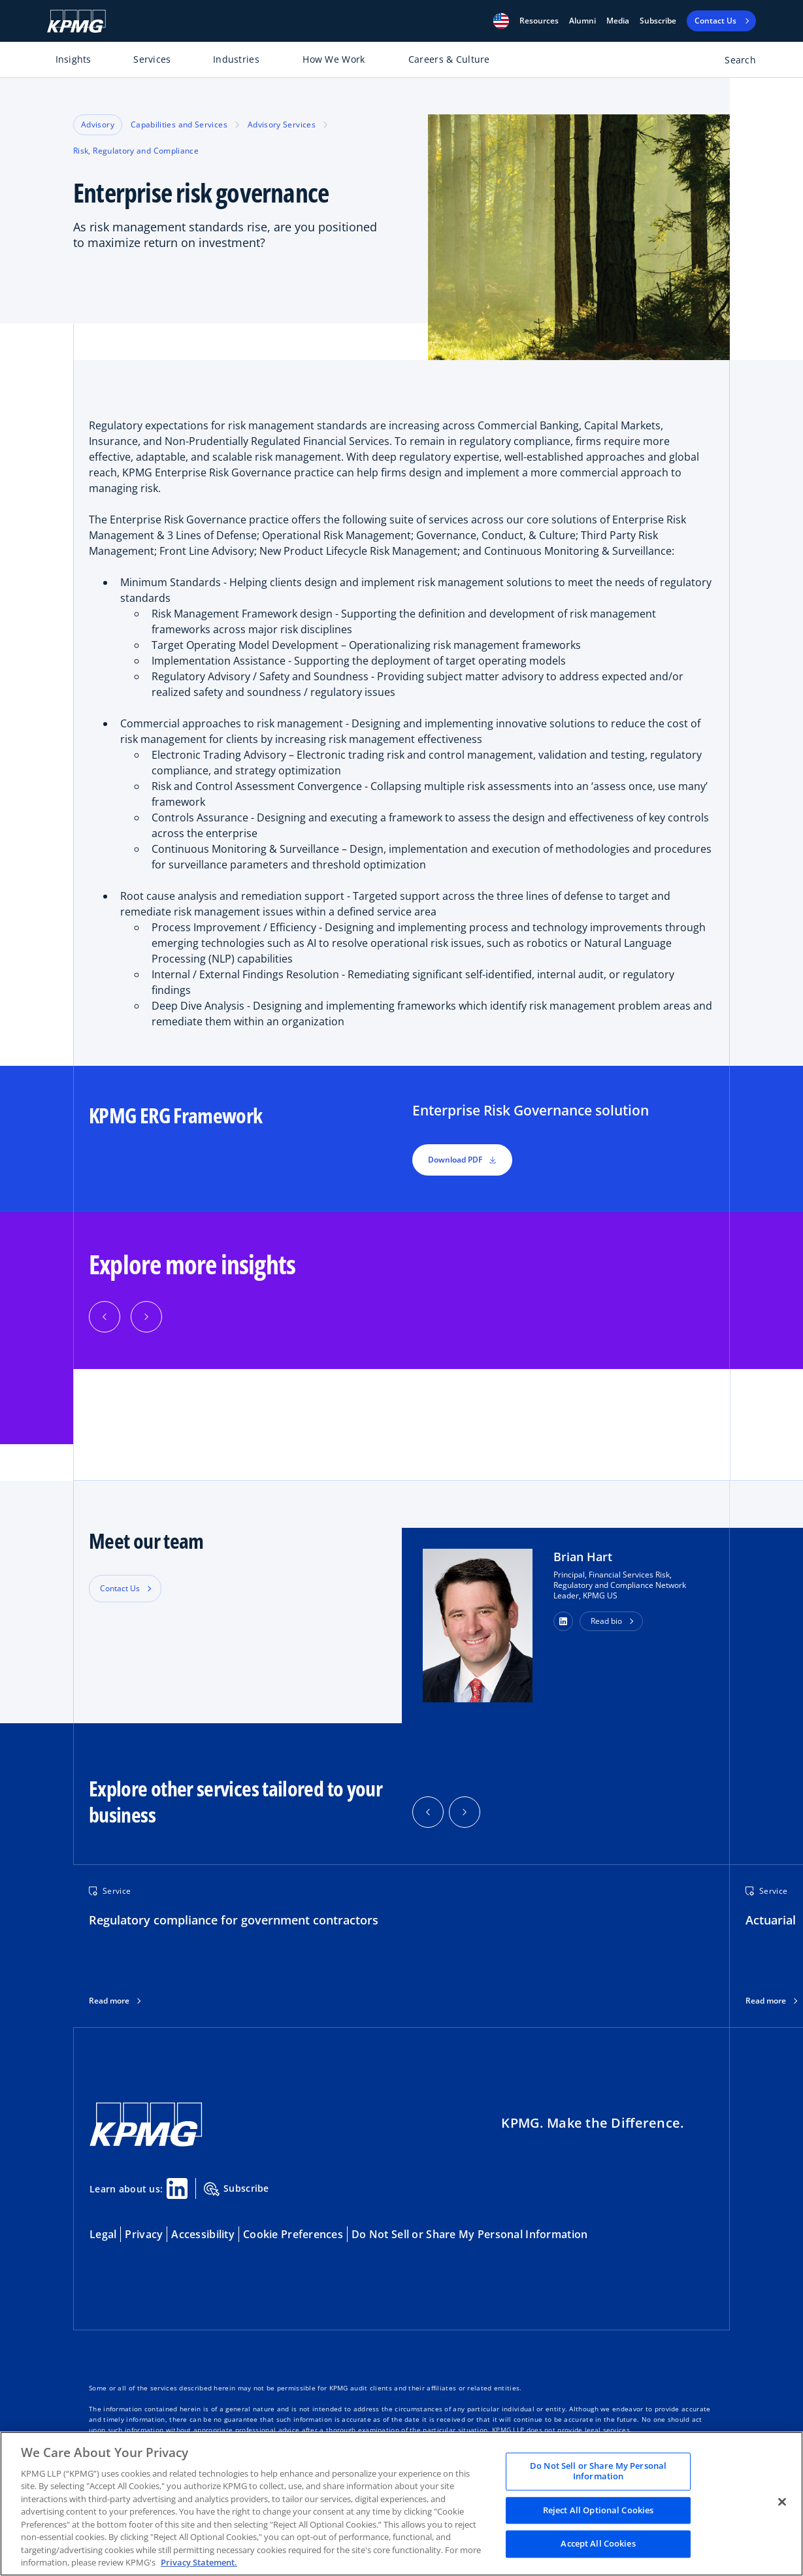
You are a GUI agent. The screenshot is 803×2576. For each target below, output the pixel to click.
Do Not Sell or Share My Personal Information (469, 2234)
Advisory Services (282, 124)
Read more (109, 2001)
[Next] (146, 1316)
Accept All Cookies (598, 2544)
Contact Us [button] (120, 1588)
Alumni (582, 21)
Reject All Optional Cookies (598, 2510)
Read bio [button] (606, 1621)
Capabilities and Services (179, 124)
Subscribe (658, 21)
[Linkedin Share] (177, 2188)
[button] (501, 21)
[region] (401, 2504)
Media (617, 21)
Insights (73, 59)
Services (152, 59)
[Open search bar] (733, 62)
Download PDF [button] (462, 1159)
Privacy (144, 2234)
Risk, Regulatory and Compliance (136, 150)
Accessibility (203, 2234)
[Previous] (104, 1316)
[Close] (782, 2502)
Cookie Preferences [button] (293, 2234)
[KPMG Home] (76, 21)
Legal (103, 2234)
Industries (236, 59)
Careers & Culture (449, 59)
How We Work (334, 59)
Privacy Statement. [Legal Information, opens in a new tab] (199, 2562)
